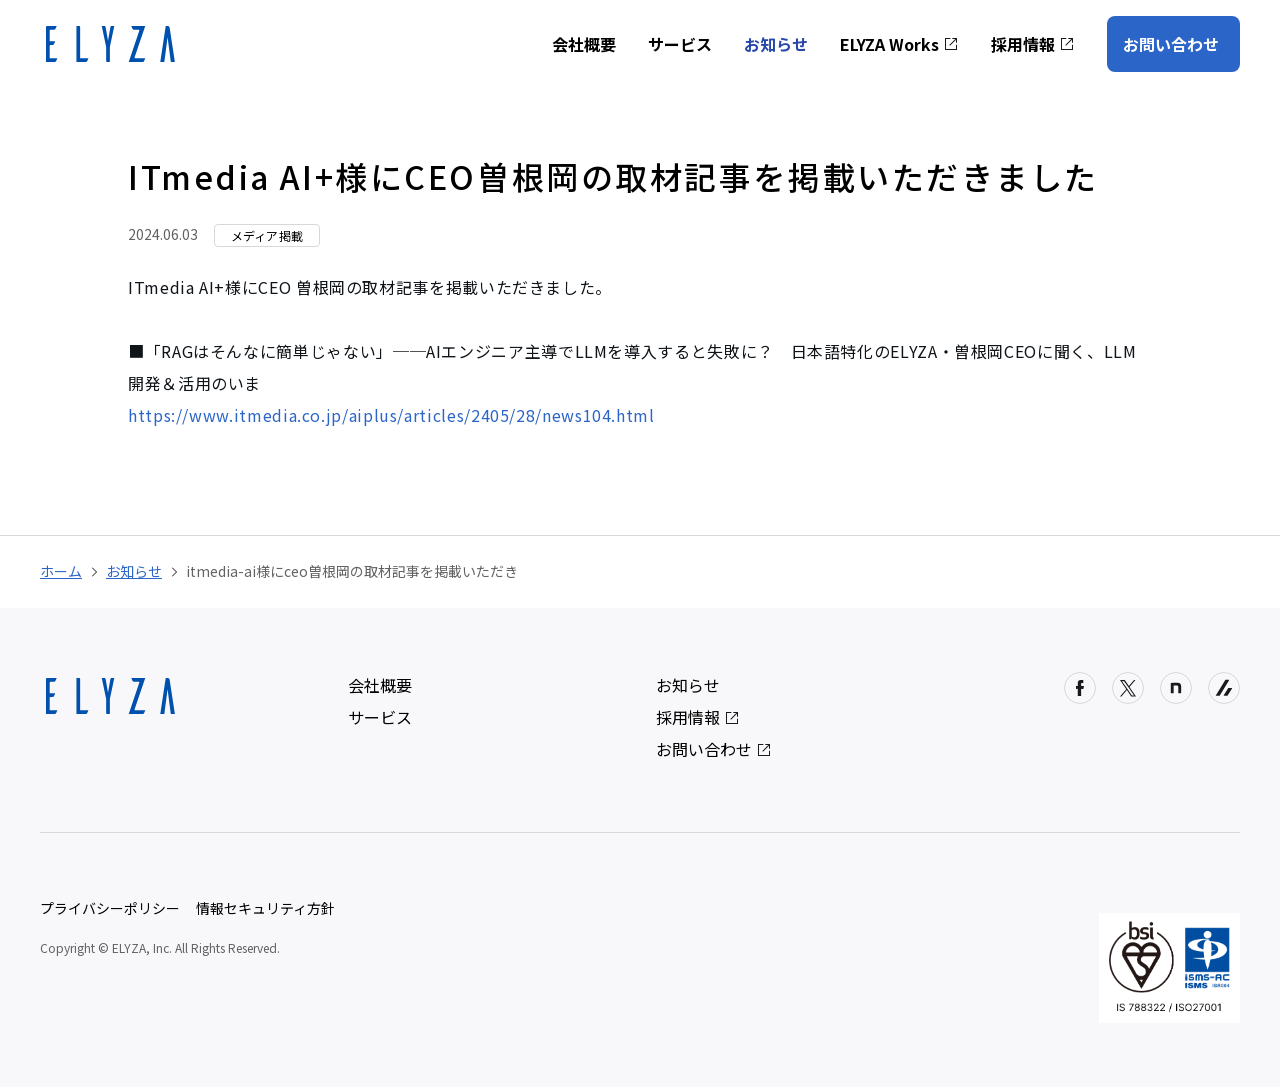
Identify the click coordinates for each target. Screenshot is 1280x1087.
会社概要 (584, 44)
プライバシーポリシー (110, 908)
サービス (680, 44)
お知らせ (776, 44)
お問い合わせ (1171, 44)
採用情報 (1033, 44)
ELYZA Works (899, 44)
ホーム (61, 571)
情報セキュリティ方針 (265, 908)
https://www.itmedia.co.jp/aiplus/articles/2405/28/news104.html (391, 415)
